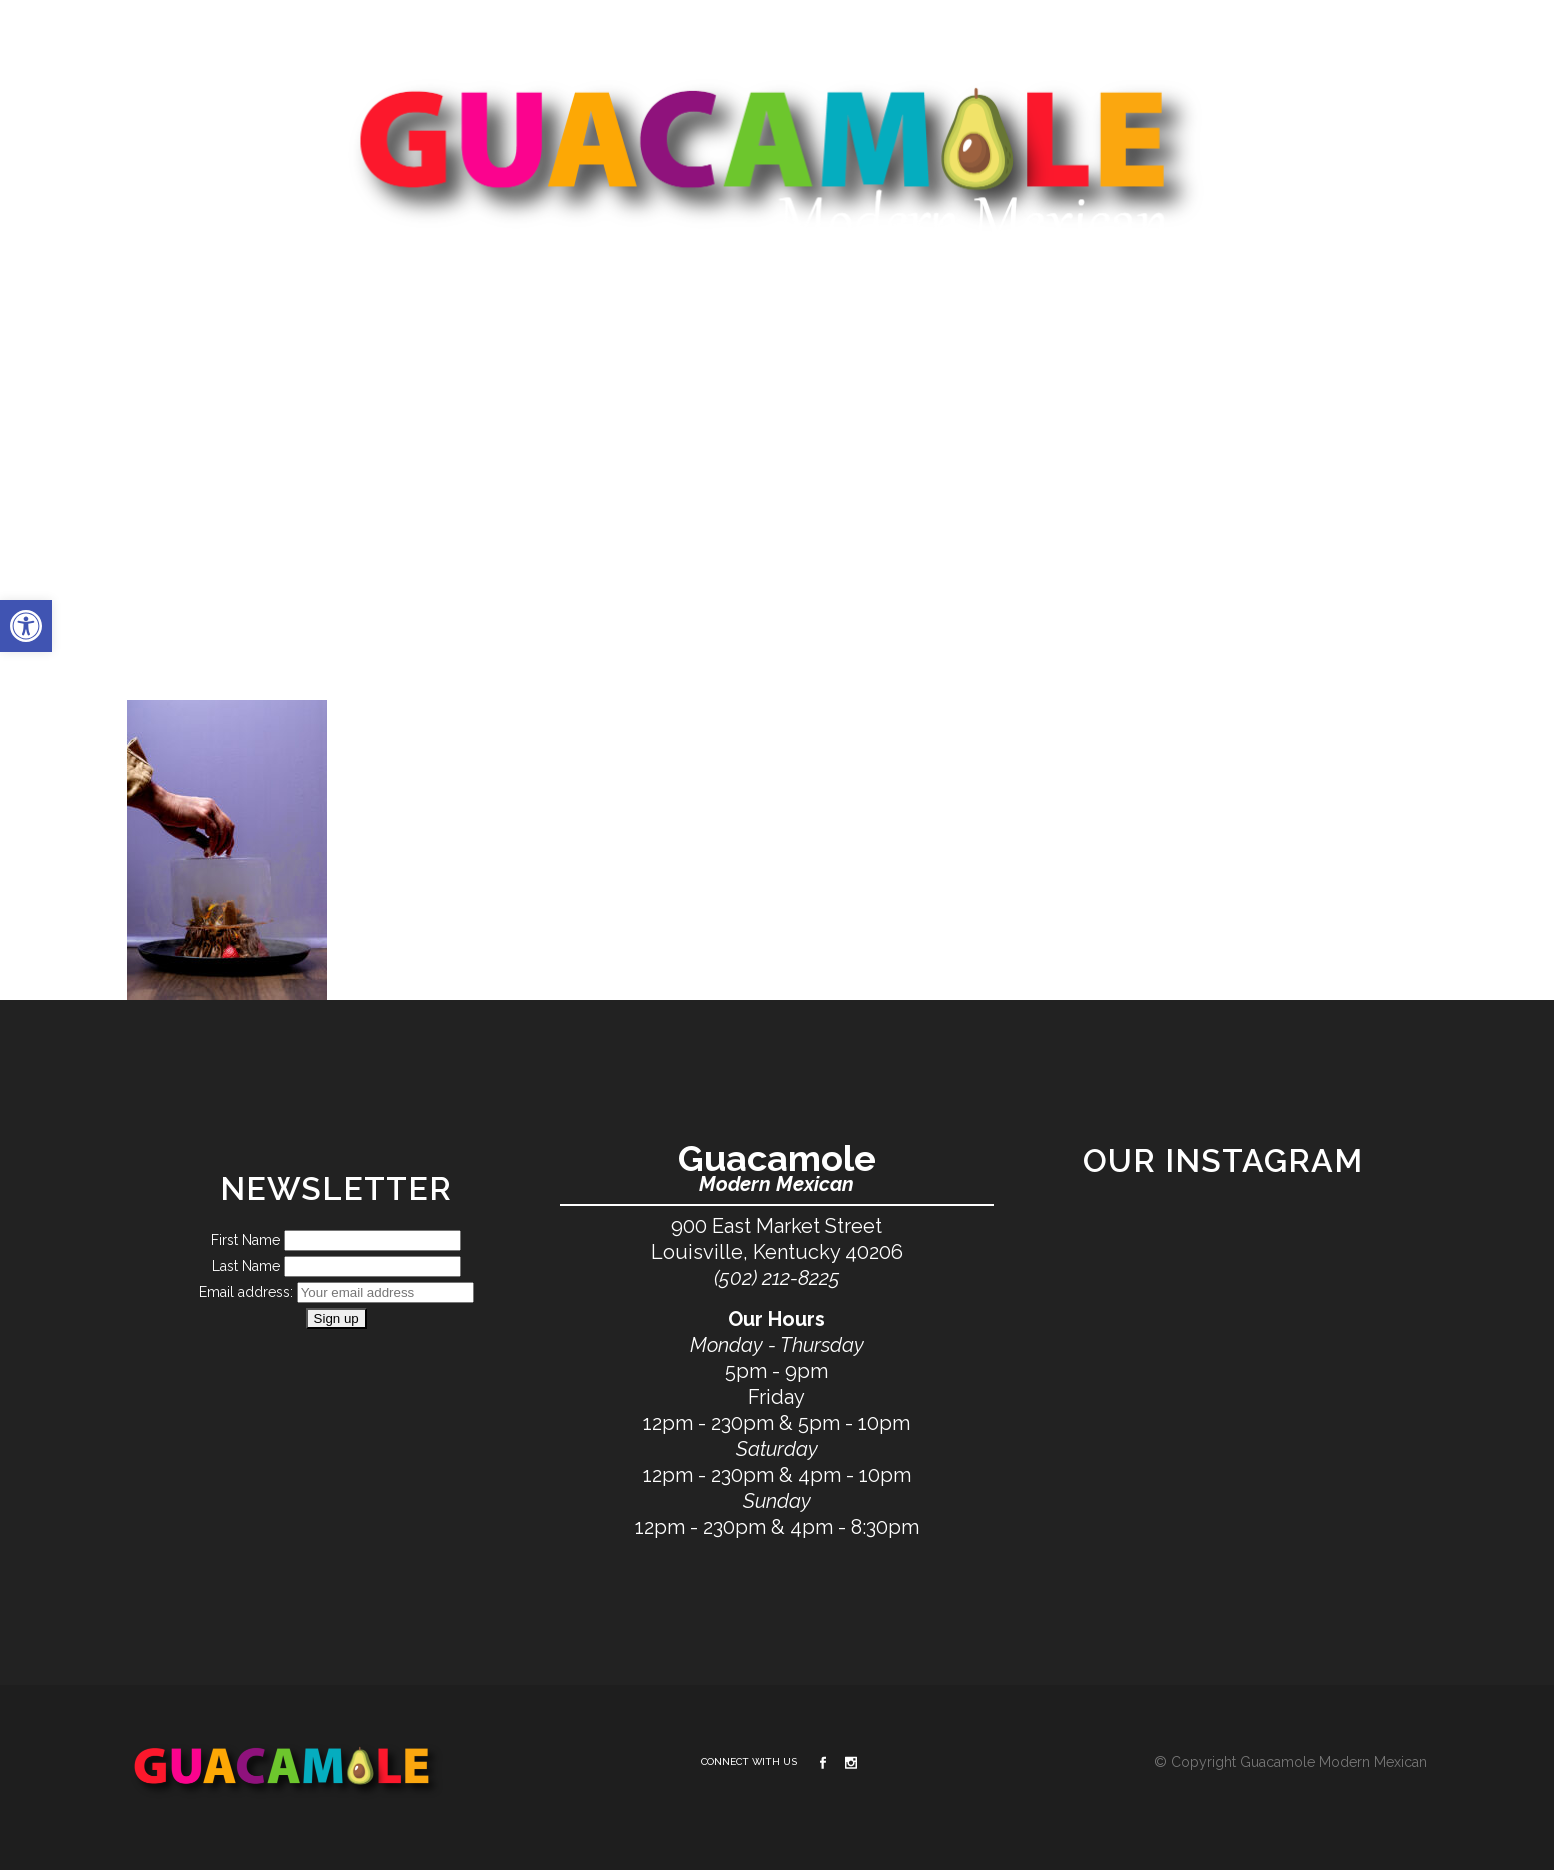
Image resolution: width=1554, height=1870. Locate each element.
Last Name (246, 1267)
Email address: (248, 1293)
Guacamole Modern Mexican (1333, 1763)
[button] (26, 626)
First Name (245, 1241)
